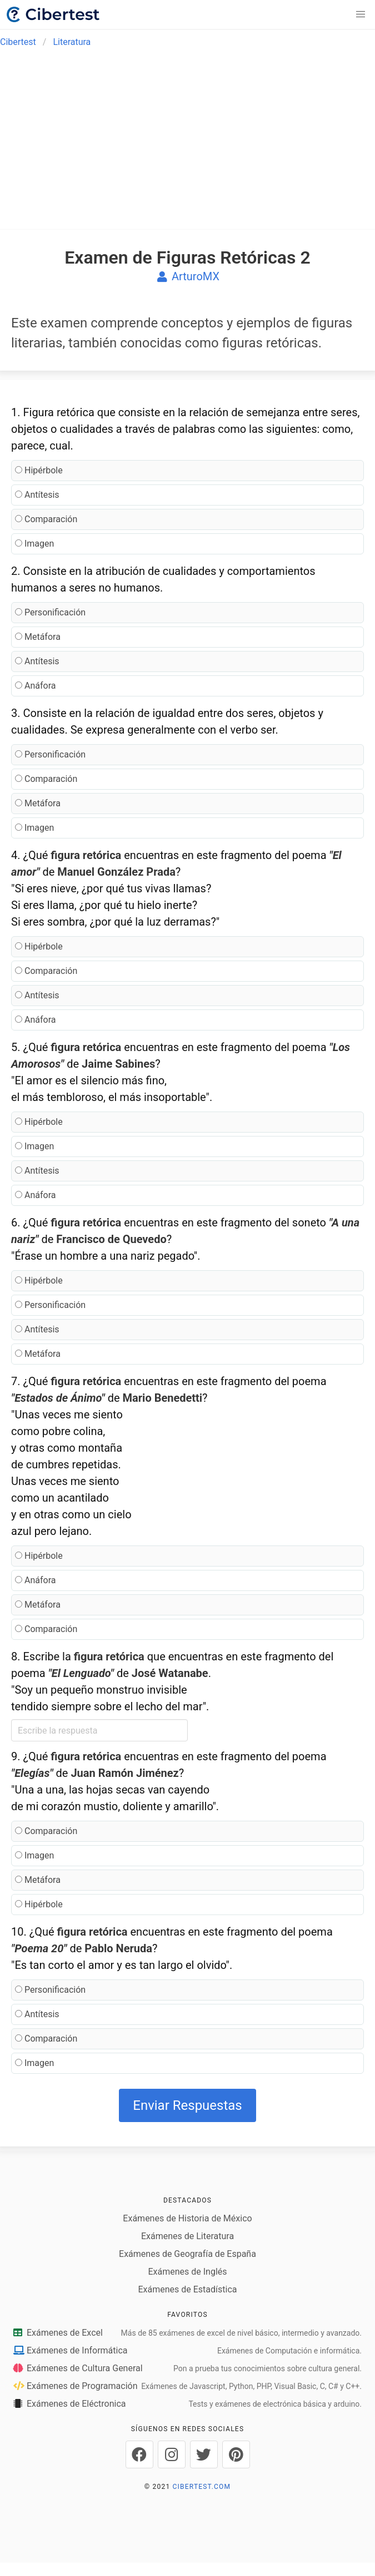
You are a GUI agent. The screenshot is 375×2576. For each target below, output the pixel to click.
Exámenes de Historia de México (187, 2218)
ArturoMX (187, 276)
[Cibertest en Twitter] (204, 2454)
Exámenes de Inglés (187, 2271)
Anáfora (35, 685)
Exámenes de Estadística (187, 2289)
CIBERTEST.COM (202, 2487)
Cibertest (18, 42)
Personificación (50, 612)
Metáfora (38, 637)
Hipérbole (39, 470)
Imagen (34, 543)
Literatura (72, 42)
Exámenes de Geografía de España (187, 2254)
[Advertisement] (187, 140)
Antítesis (37, 494)
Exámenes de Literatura (187, 2236)
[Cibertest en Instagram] (172, 2454)
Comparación (46, 519)
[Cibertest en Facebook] (139, 2454)
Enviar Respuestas (187, 2105)
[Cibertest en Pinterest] (236, 2454)
